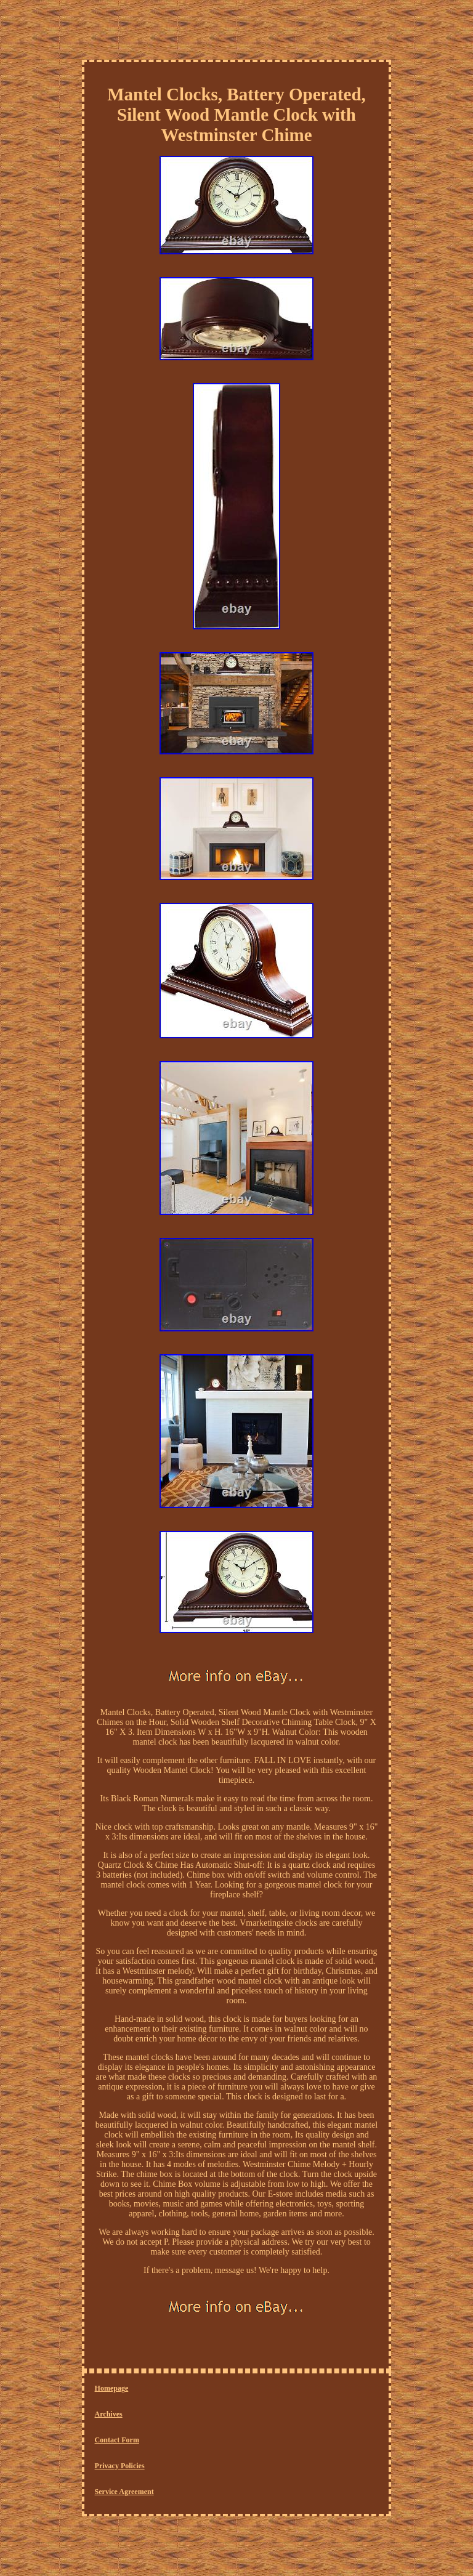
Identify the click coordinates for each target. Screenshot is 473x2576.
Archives (109, 2414)
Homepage (112, 2388)
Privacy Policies (120, 2465)
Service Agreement (124, 2491)
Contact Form (117, 2440)
